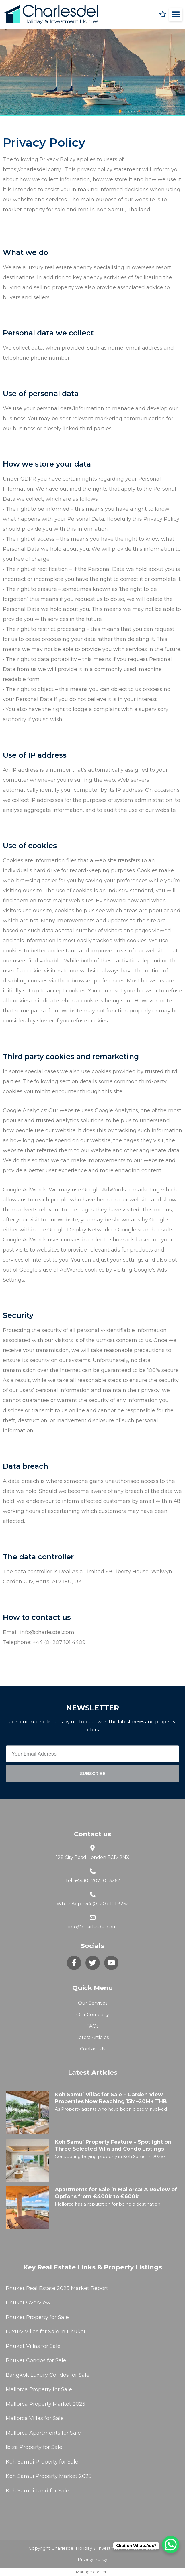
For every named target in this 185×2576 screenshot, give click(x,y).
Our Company (92, 2014)
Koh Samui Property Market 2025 (48, 2476)
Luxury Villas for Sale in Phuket (46, 2331)
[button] (175, 14)
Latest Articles (93, 2037)
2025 (63, 2288)
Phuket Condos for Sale (36, 2360)
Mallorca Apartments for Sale (43, 2433)
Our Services (92, 2003)
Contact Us (92, 2049)
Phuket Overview (28, 2302)
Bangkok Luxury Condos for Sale (47, 2375)
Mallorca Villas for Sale (35, 2418)
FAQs (92, 2026)
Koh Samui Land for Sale (37, 2491)
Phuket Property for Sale (37, 2317)
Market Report (88, 2288)
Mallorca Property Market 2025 (45, 2404)
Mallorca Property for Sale (39, 2389)
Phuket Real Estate (30, 2288)
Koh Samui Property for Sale (42, 2462)
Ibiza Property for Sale (34, 2447)
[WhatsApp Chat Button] (170, 2544)
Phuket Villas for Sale (33, 2346)
